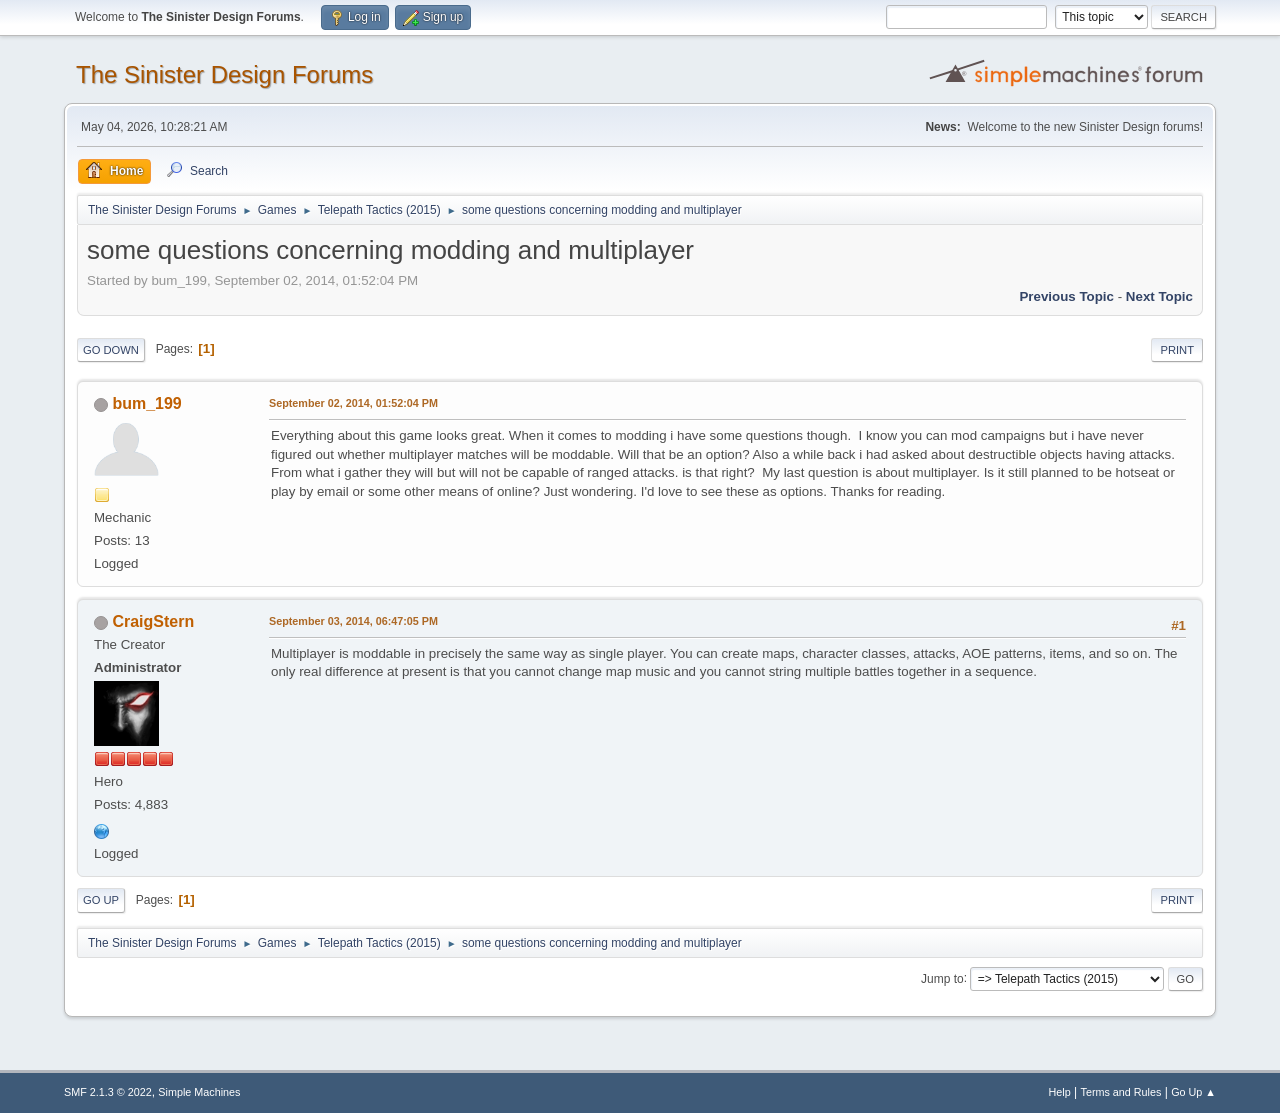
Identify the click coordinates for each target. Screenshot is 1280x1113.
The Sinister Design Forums (224, 74)
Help (1060, 1092)
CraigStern (153, 621)
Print (1177, 350)
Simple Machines (199, 1092)
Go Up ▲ (1193, 1092)
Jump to (942, 978)
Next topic (1159, 296)
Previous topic (1066, 296)
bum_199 (146, 403)
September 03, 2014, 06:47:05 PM (353, 621)
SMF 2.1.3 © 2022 (108, 1092)
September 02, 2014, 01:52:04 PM (353, 403)
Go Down (111, 350)
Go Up (101, 900)
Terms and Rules (1121, 1092)
